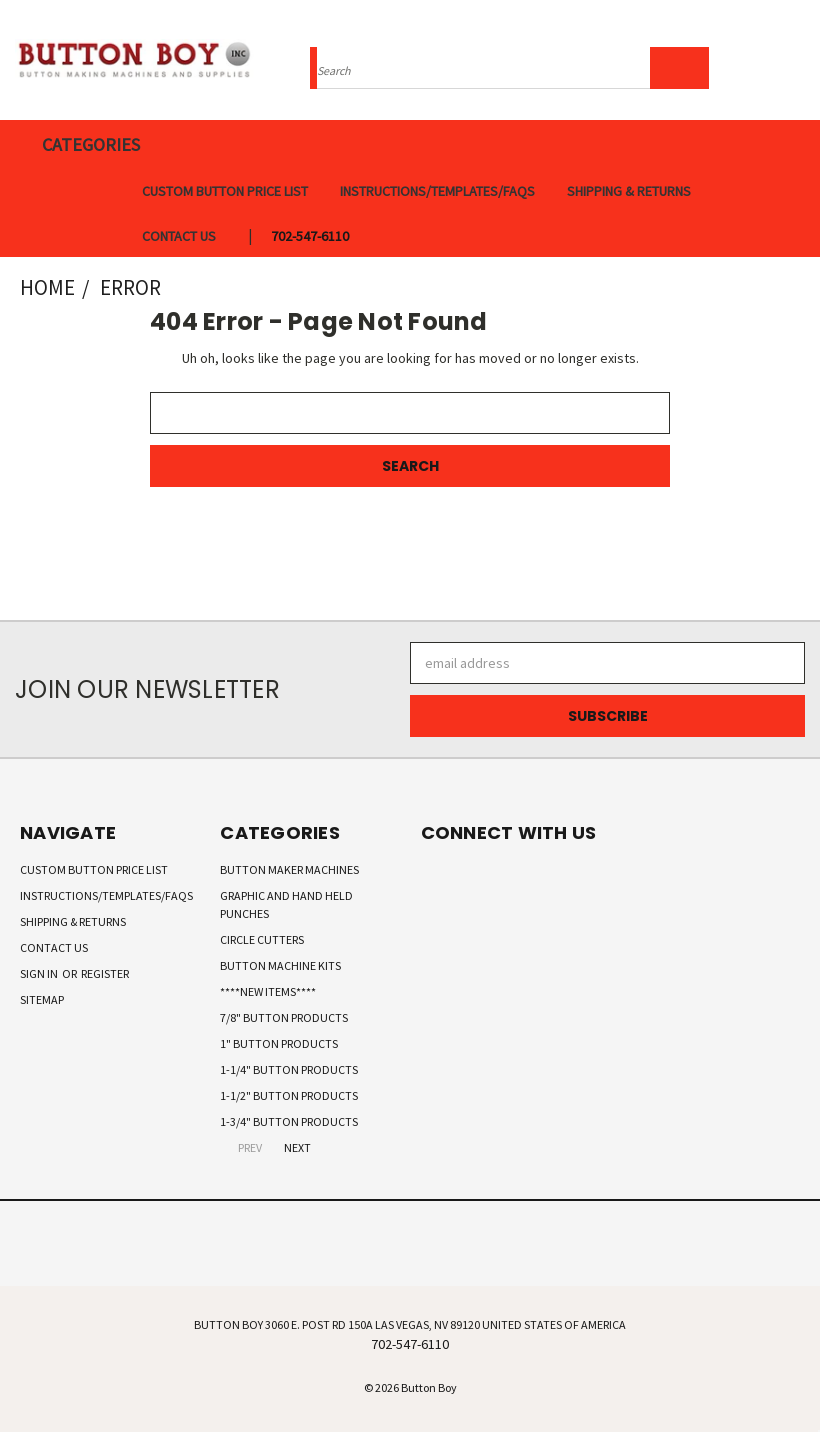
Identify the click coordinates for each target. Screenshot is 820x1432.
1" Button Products (279, 1043)
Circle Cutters (262, 939)
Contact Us (179, 236)
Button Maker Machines (289, 869)
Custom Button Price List (225, 191)
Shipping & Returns (629, 191)
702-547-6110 (310, 236)
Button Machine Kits (280, 965)
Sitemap (42, 999)
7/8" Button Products (284, 1017)
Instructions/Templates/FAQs (437, 191)
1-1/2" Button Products (289, 1095)
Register (105, 973)
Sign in (40, 973)
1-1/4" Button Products (289, 1069)
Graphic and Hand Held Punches (286, 904)
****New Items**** (268, 991)
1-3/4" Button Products (289, 1121)
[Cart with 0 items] (800, 65)
